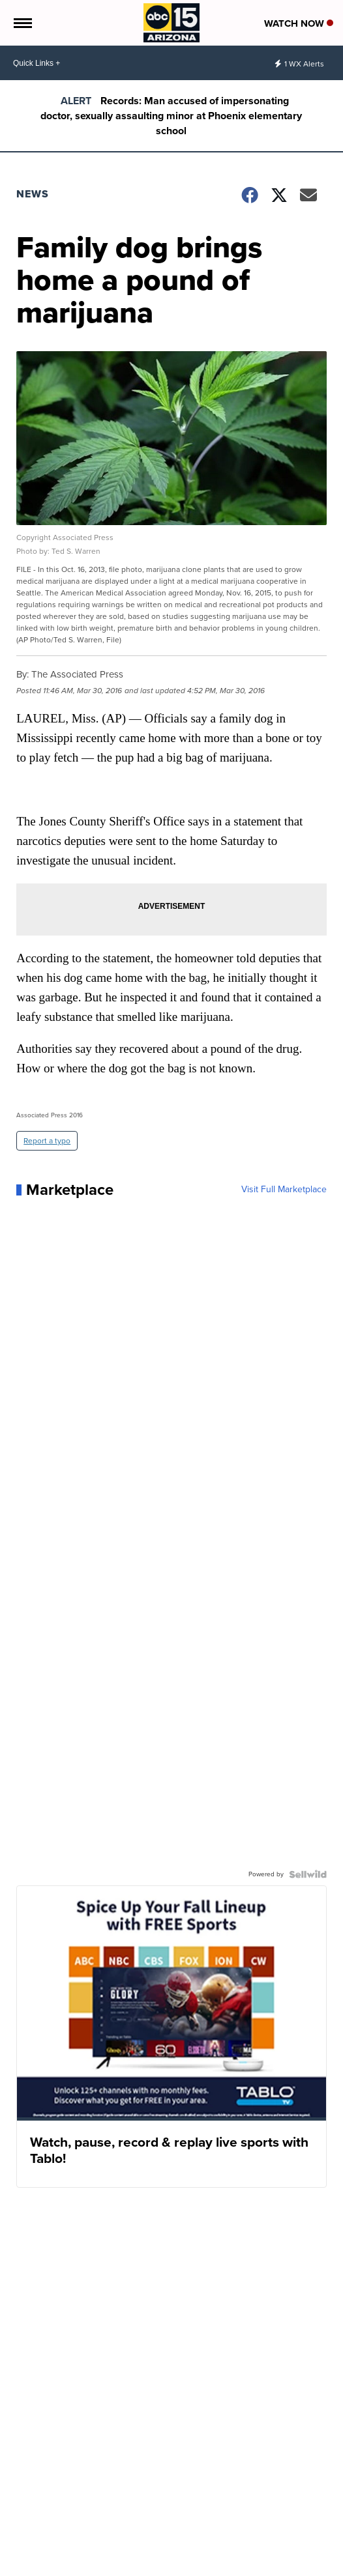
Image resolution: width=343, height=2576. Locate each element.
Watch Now (298, 23)
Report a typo (46, 1141)
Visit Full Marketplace (284, 1189)
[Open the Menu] (22, 23)
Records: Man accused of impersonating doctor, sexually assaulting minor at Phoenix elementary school (171, 115)
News (32, 193)
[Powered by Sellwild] (308, 1874)
